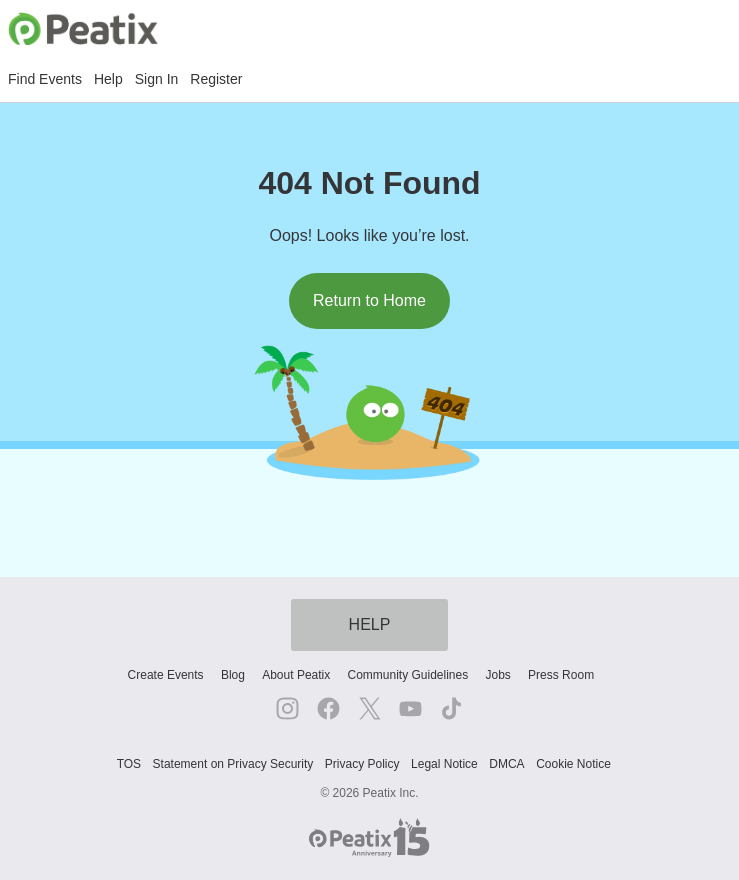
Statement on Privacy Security (233, 764)
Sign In (157, 79)
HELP (370, 624)
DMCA (506, 764)
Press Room (561, 675)
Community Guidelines (408, 675)
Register (216, 79)
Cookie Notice (573, 764)
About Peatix (296, 675)
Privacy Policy (362, 764)
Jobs (497, 675)
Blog (233, 675)
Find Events (45, 79)
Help (108, 79)
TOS (129, 764)
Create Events (166, 675)
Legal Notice (444, 764)
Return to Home (369, 300)
